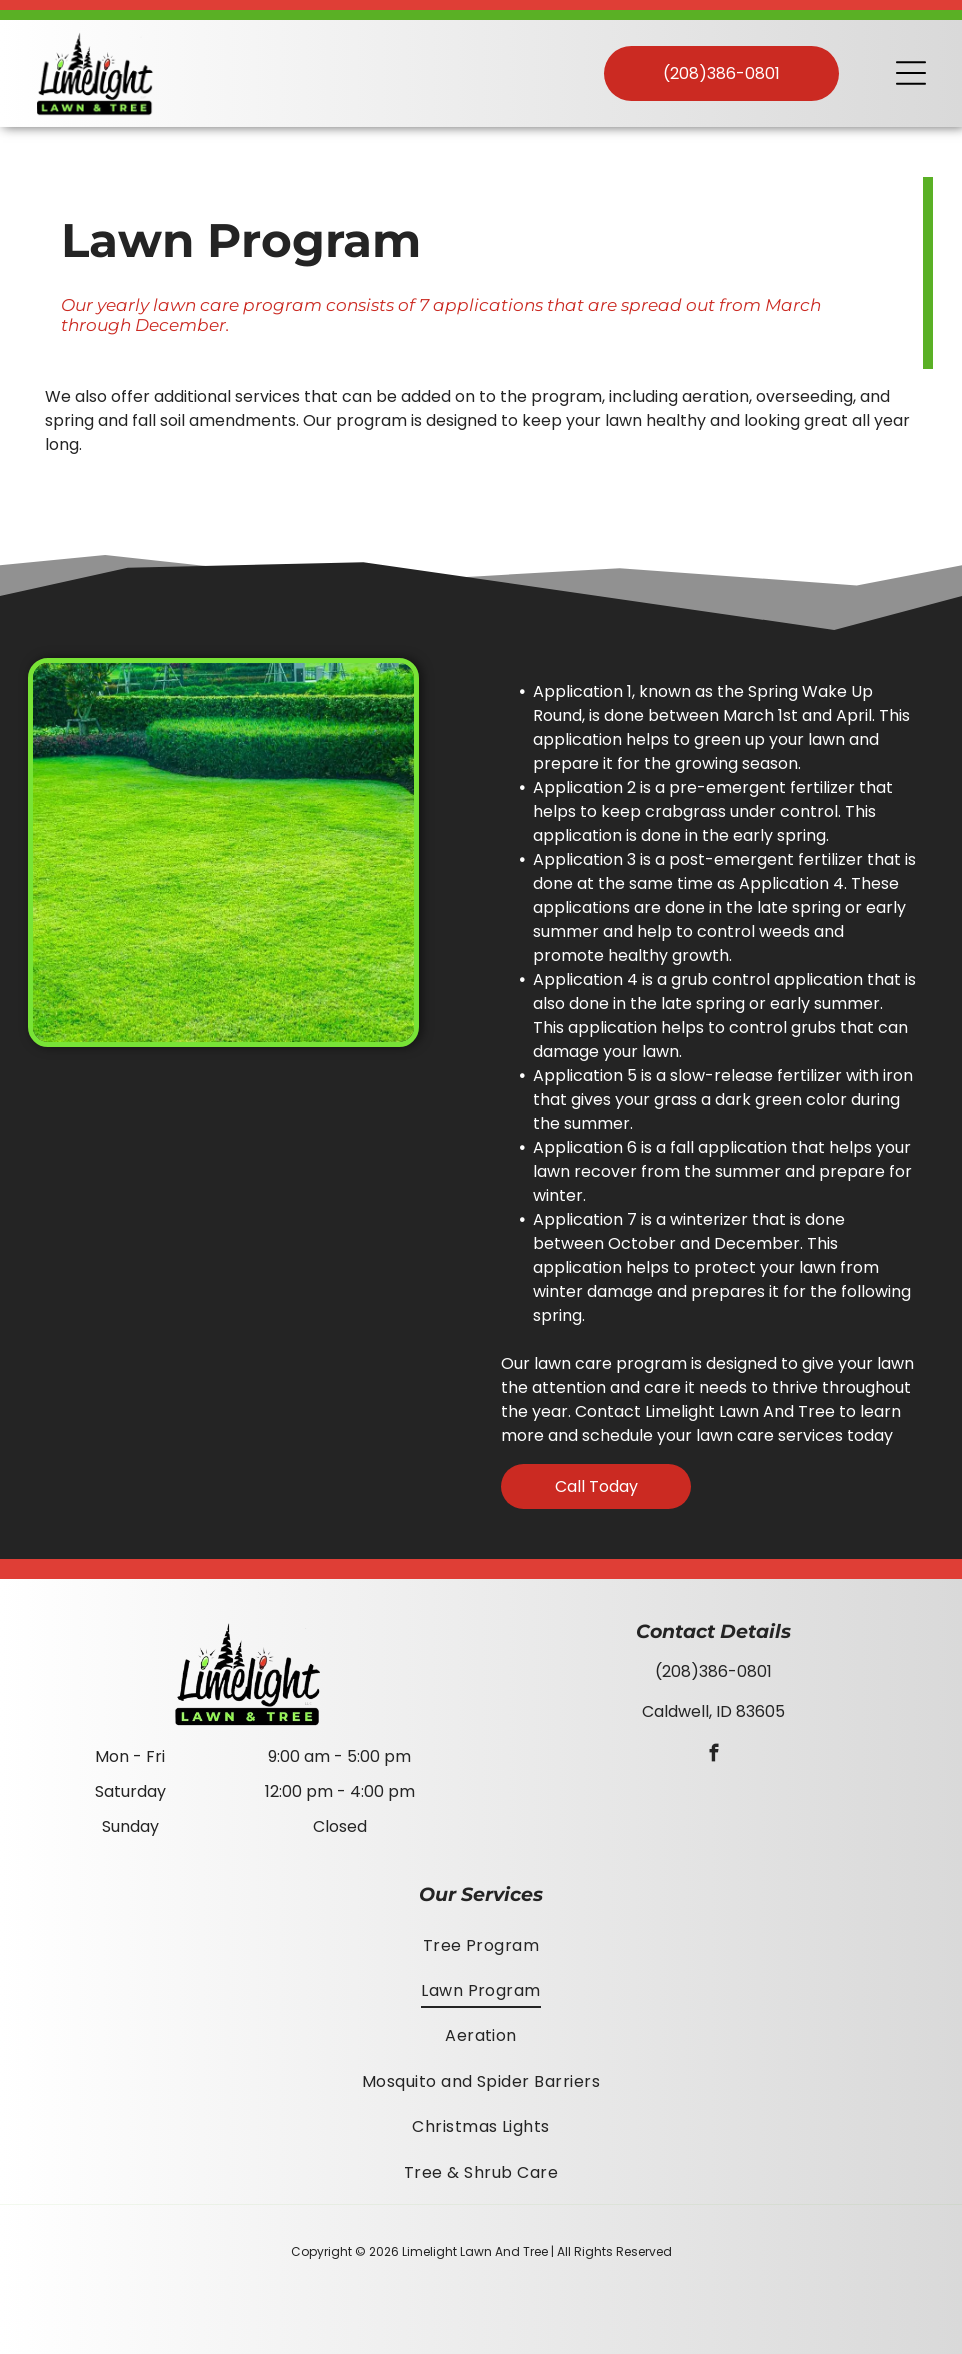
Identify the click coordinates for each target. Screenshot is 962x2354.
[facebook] (713, 1756)
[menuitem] (481, 1944)
